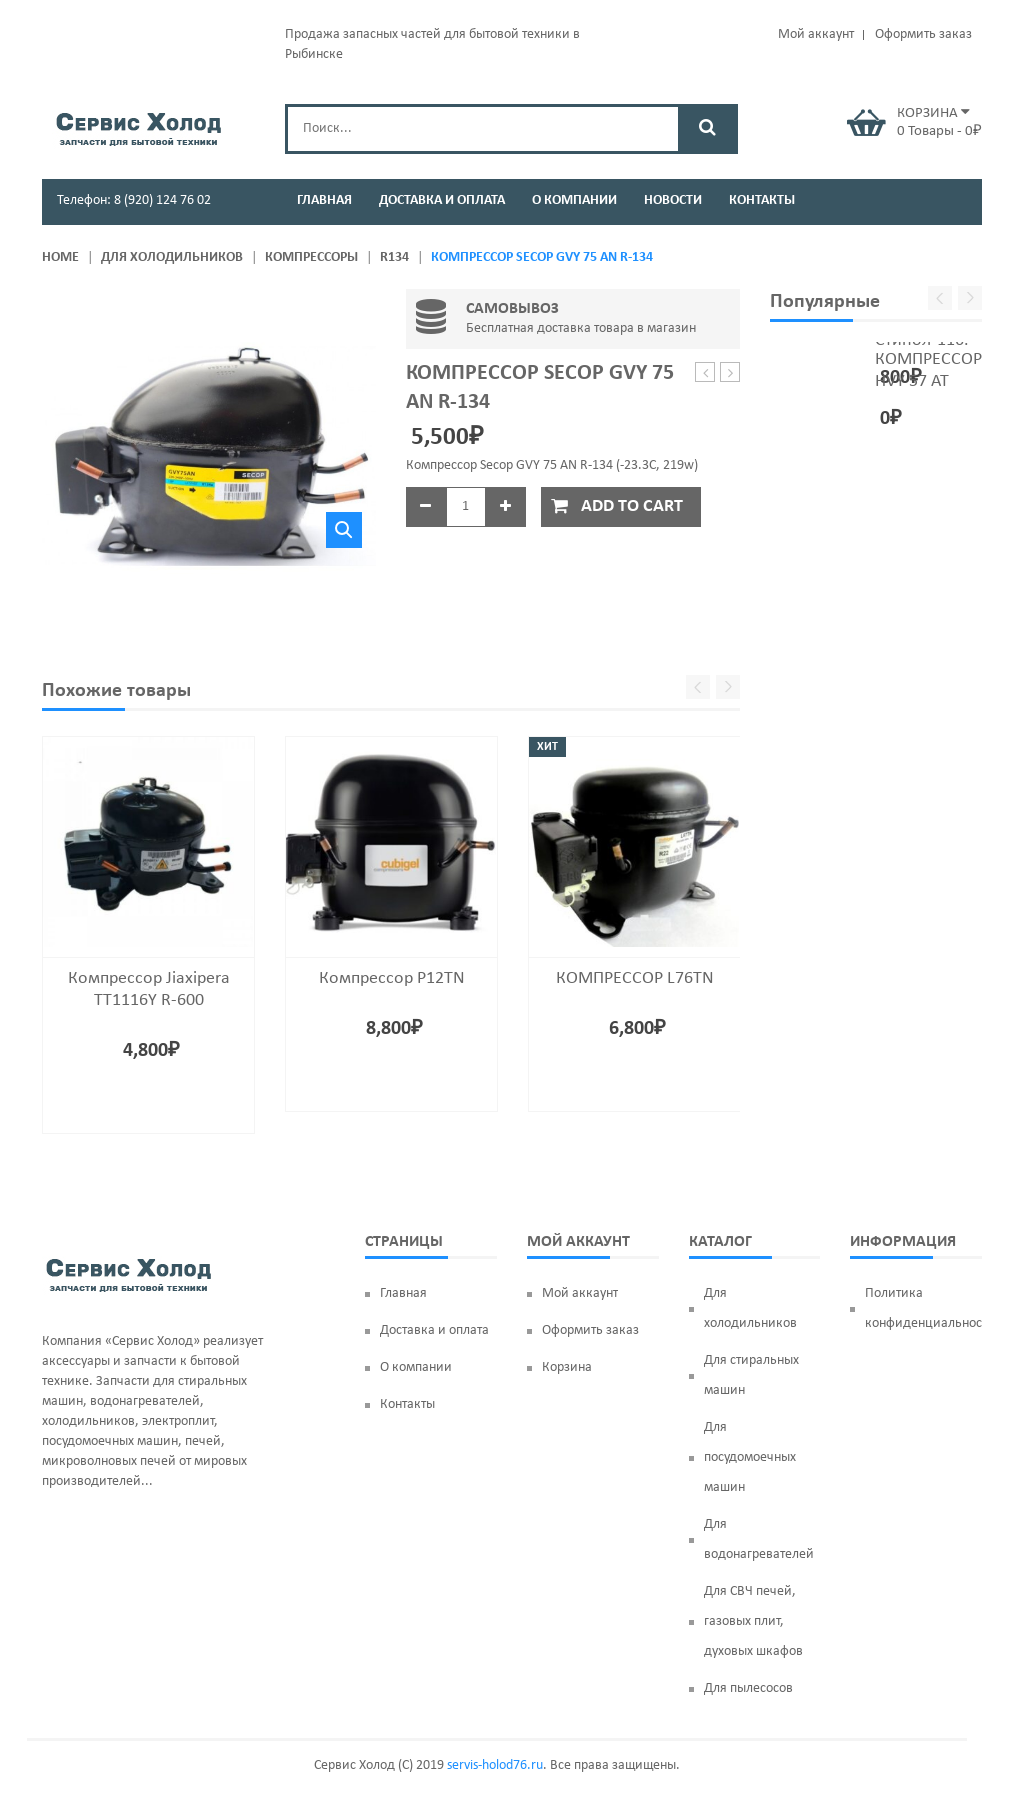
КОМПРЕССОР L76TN (635, 978)
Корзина (567, 1367)
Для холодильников (172, 257)
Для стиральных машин (751, 1375)
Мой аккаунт (816, 34)
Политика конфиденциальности (923, 1308)
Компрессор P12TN (392, 978)
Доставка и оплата (434, 1330)
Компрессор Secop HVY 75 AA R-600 (730, 373)
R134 (394, 257)
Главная (403, 1293)
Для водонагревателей (759, 1539)
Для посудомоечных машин (750, 1457)
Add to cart (632, 506)
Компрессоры (311, 257)
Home (60, 257)
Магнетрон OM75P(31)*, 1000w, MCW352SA (705, 373)
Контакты (407, 1404)
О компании (416, 1367)
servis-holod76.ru (495, 1765)
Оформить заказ (923, 34)
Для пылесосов (748, 1688)
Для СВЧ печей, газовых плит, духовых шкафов (753, 1621)
